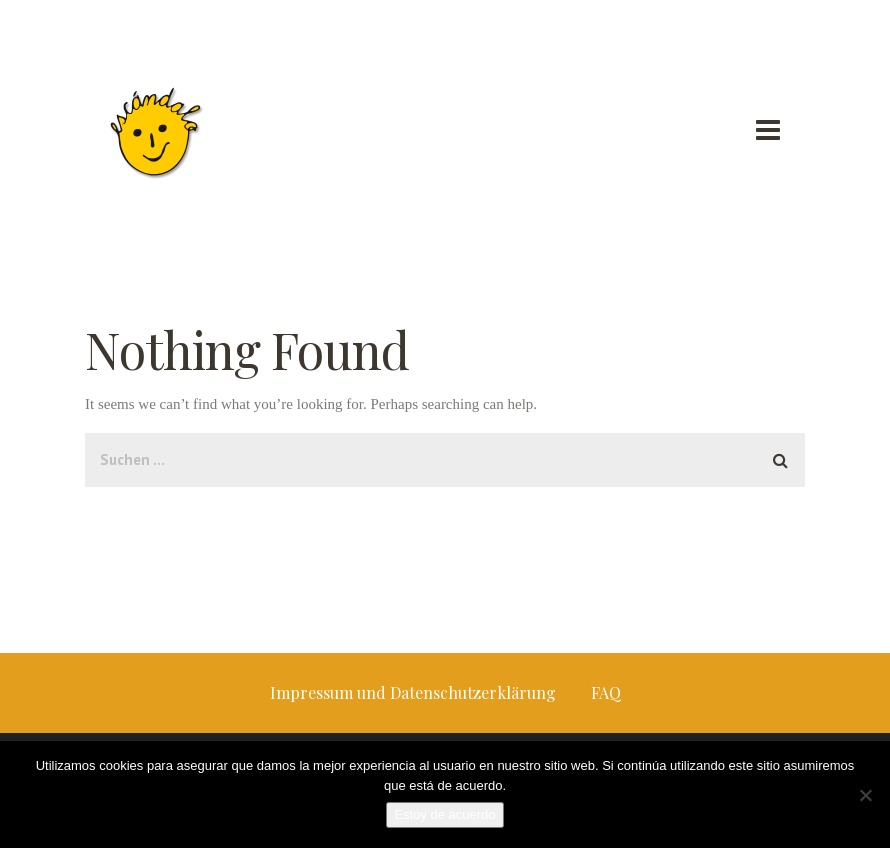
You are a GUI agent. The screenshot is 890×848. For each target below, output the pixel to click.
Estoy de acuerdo (444, 814)
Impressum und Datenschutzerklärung (413, 692)
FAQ (606, 692)
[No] (865, 795)
